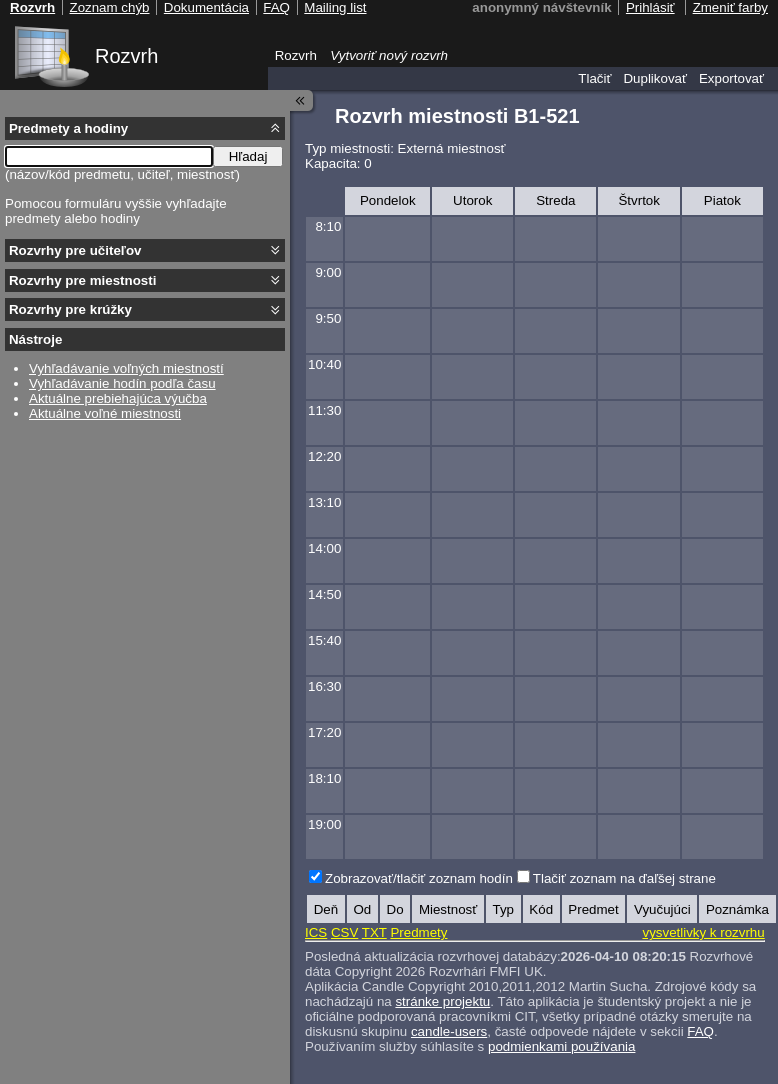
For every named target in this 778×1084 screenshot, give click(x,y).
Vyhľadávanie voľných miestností (126, 368)
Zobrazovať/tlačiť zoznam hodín (419, 878)
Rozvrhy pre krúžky (70, 309)
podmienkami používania (561, 1046)
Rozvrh (126, 56)
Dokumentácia (206, 7)
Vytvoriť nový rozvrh (389, 55)
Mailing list (335, 7)
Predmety (418, 932)
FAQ (700, 1031)
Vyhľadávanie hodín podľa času (122, 383)
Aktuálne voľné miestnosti (105, 413)
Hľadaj (248, 156)
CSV (344, 932)
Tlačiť (594, 78)
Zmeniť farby (730, 7)
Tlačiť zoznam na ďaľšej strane (624, 878)
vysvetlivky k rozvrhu (703, 932)
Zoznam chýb (109, 7)
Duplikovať (655, 78)
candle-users (449, 1031)
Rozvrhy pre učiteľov (75, 250)
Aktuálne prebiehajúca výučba (118, 398)
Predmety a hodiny (68, 128)
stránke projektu (442, 1001)
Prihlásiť (650, 7)
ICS (316, 932)
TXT (374, 932)
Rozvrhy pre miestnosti (82, 280)
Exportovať (731, 78)
